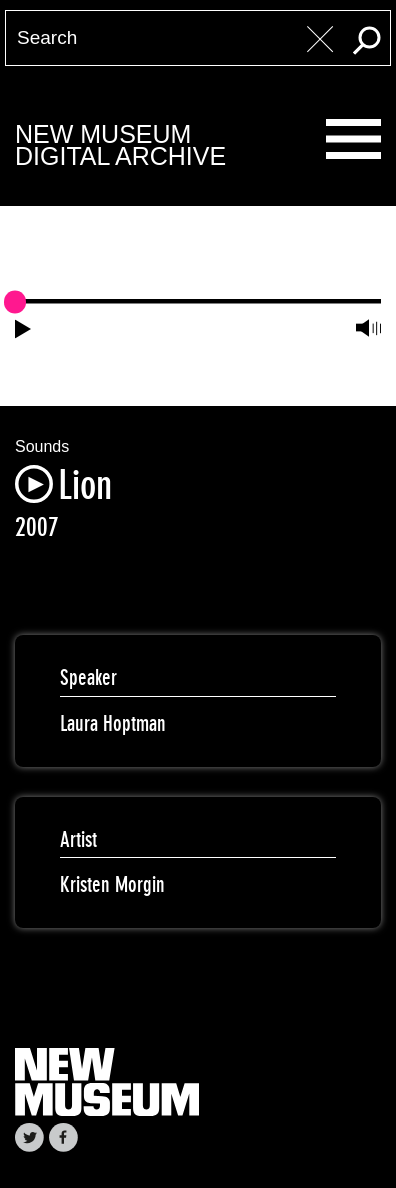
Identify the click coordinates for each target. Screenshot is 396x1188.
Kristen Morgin (112, 884)
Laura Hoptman (113, 723)
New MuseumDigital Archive (120, 145)
